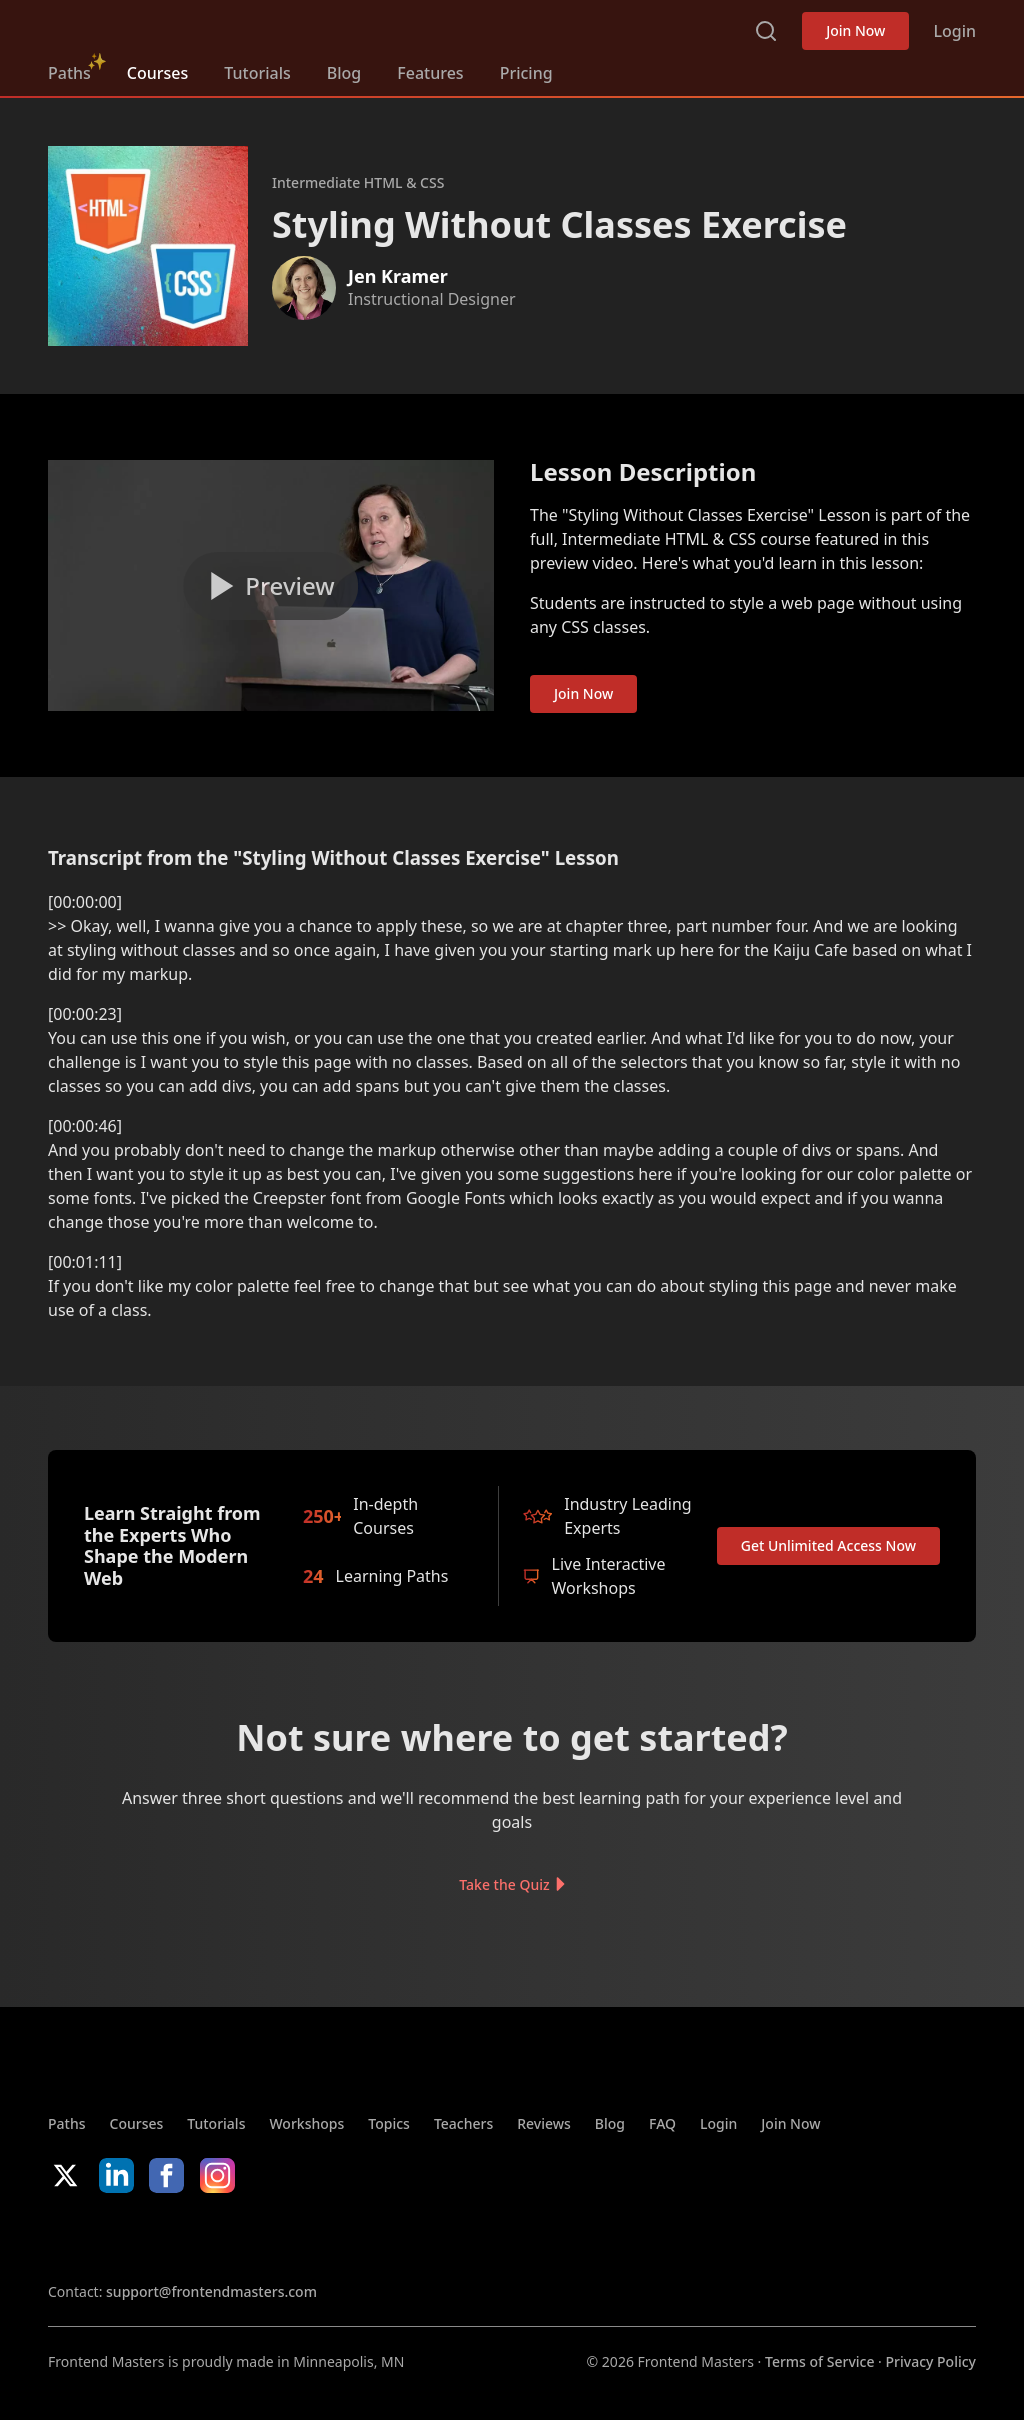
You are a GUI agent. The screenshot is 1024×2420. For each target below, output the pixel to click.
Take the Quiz (504, 1884)
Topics (389, 2123)
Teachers (463, 2123)
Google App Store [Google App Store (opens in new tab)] (251, 2237)
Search (766, 31)
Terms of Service (819, 2361)
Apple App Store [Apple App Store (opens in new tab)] (108, 2237)
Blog (344, 73)
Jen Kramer (398, 276)
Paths (69, 73)
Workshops (306, 2123)
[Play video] (271, 585)
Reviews (544, 2123)
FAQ (662, 2123)
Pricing (526, 73)
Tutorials (257, 73)
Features (430, 73)
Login (954, 31)
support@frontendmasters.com (211, 2291)
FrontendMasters (153, 27)
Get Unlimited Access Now (828, 1545)
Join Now (855, 30)
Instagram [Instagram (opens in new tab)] (217, 2175)
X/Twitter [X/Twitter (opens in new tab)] (65, 2175)
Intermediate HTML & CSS (358, 182)
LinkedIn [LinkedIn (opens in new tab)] (116, 2175)
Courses (157, 73)
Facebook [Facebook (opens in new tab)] (166, 2175)
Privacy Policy (931, 2361)
